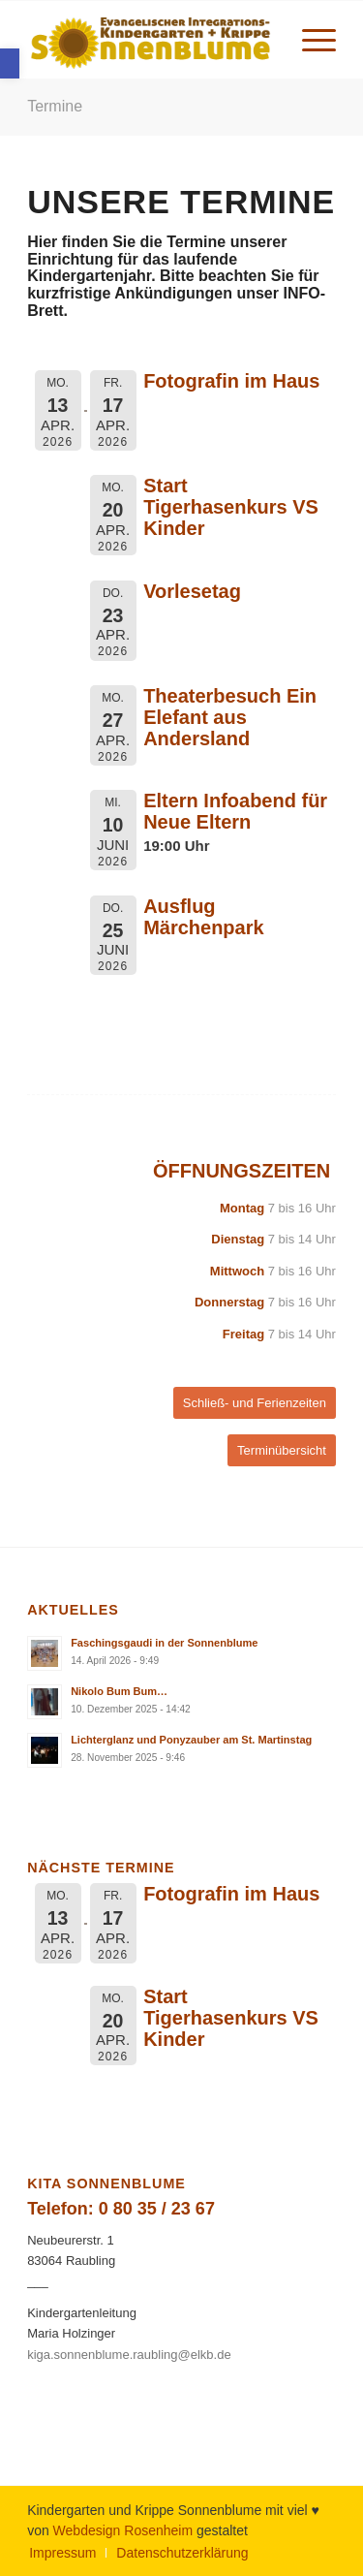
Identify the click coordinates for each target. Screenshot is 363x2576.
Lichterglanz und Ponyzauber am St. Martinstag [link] (191, 1739)
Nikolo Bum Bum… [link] (119, 1691)
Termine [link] (54, 106)
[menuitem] (309, 40)
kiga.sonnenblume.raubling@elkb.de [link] (129, 2354)
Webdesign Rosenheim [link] (123, 2530)
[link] (9, 63)
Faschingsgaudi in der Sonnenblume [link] (164, 1643)
